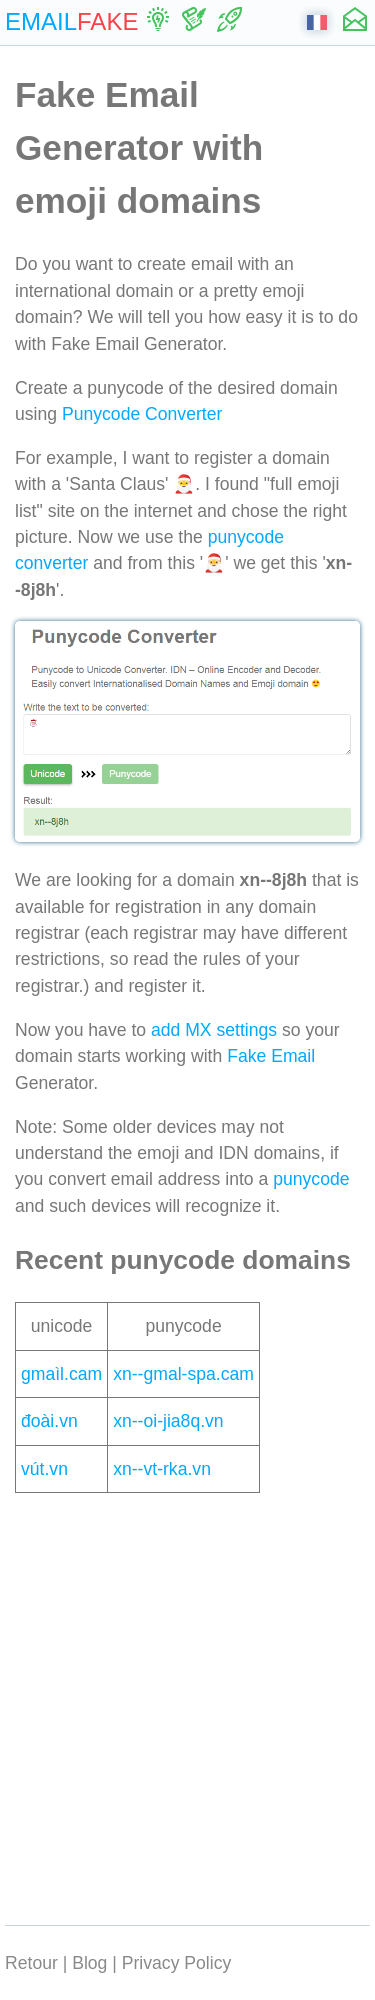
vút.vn (44, 1469)
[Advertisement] (187, 1704)
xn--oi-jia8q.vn (168, 1421)
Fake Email (271, 1056)
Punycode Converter (142, 414)
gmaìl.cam (61, 1374)
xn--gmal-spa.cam (183, 1374)
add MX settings (214, 1030)
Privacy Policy (177, 1963)
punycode (311, 1179)
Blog (89, 1963)
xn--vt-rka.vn (162, 1469)
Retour (31, 1963)
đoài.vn (49, 1421)
